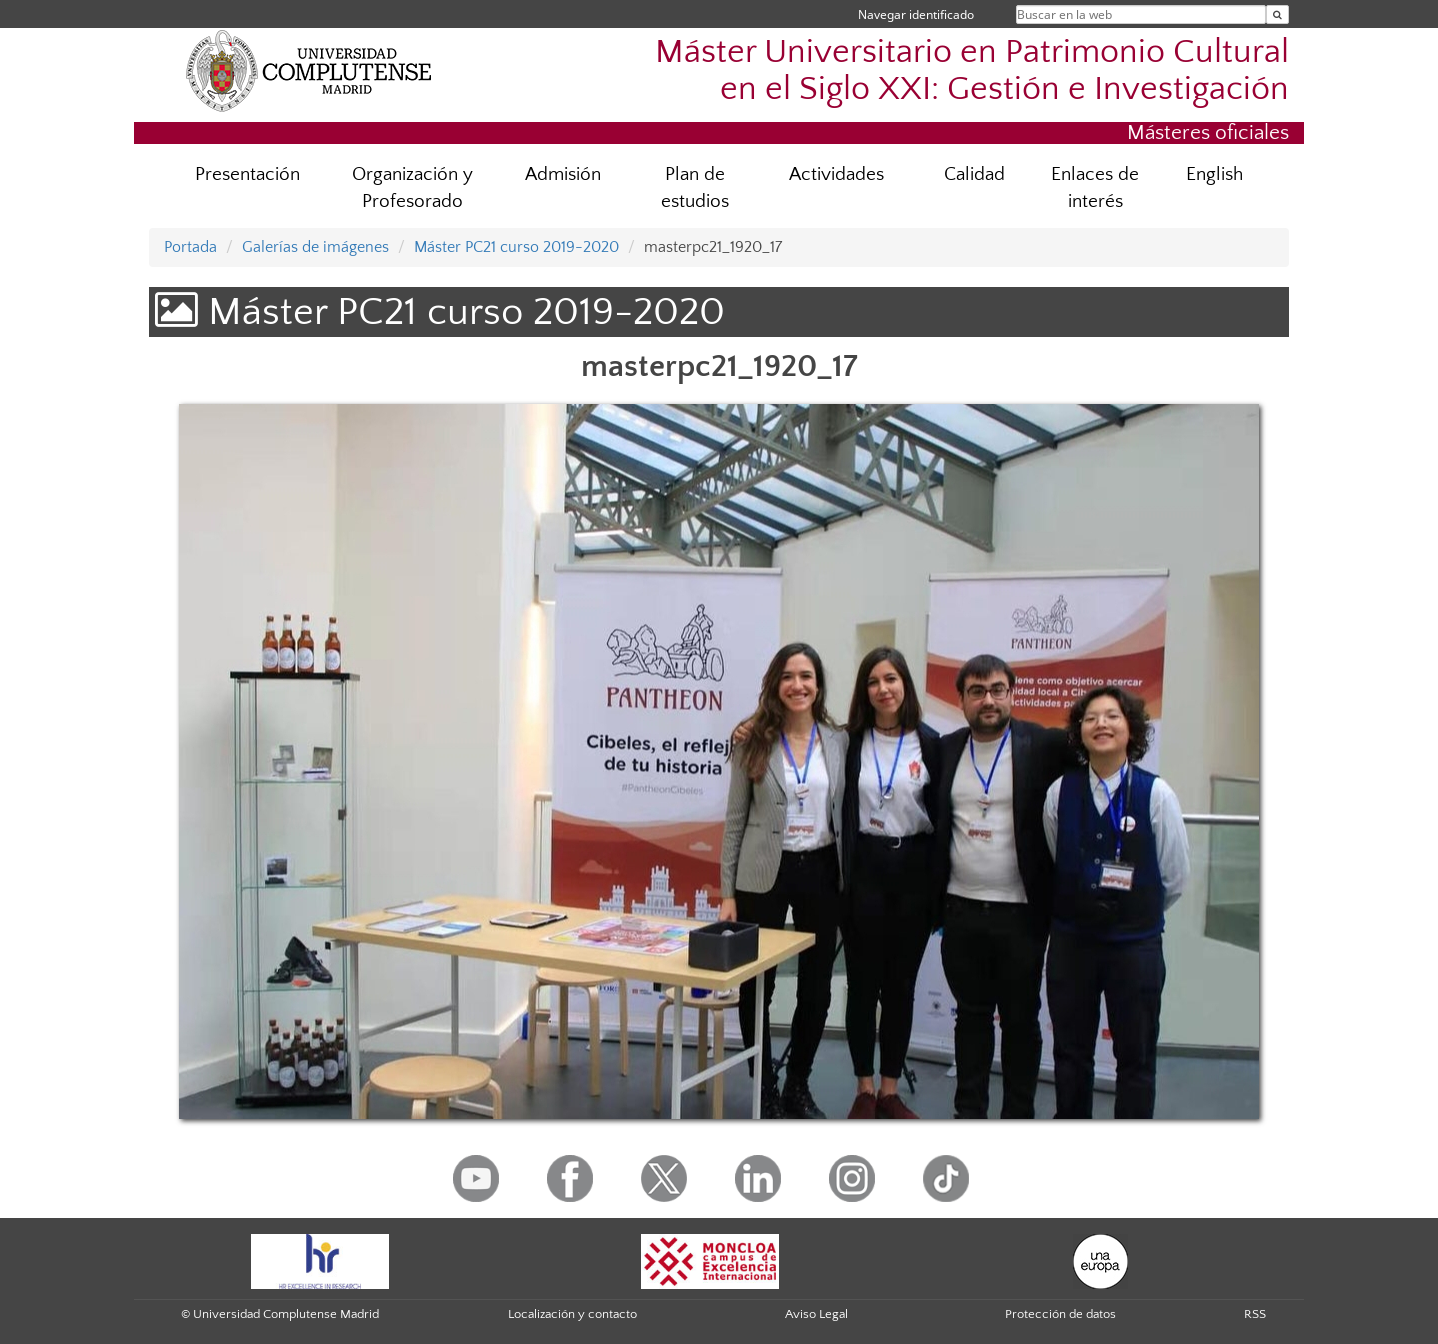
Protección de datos (1060, 1314)
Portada (190, 247)
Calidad (974, 174)
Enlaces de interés (1095, 188)
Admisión (563, 174)
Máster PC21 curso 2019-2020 (516, 247)
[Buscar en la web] (1277, 14)
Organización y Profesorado (412, 188)
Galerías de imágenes (315, 247)
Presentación (247, 174)
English (1214, 174)
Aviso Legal (816, 1314)
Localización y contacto (572, 1314)
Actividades (836, 174)
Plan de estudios (695, 188)
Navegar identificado (916, 14)
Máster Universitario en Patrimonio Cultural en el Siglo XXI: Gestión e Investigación (972, 71)
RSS (1255, 1314)
